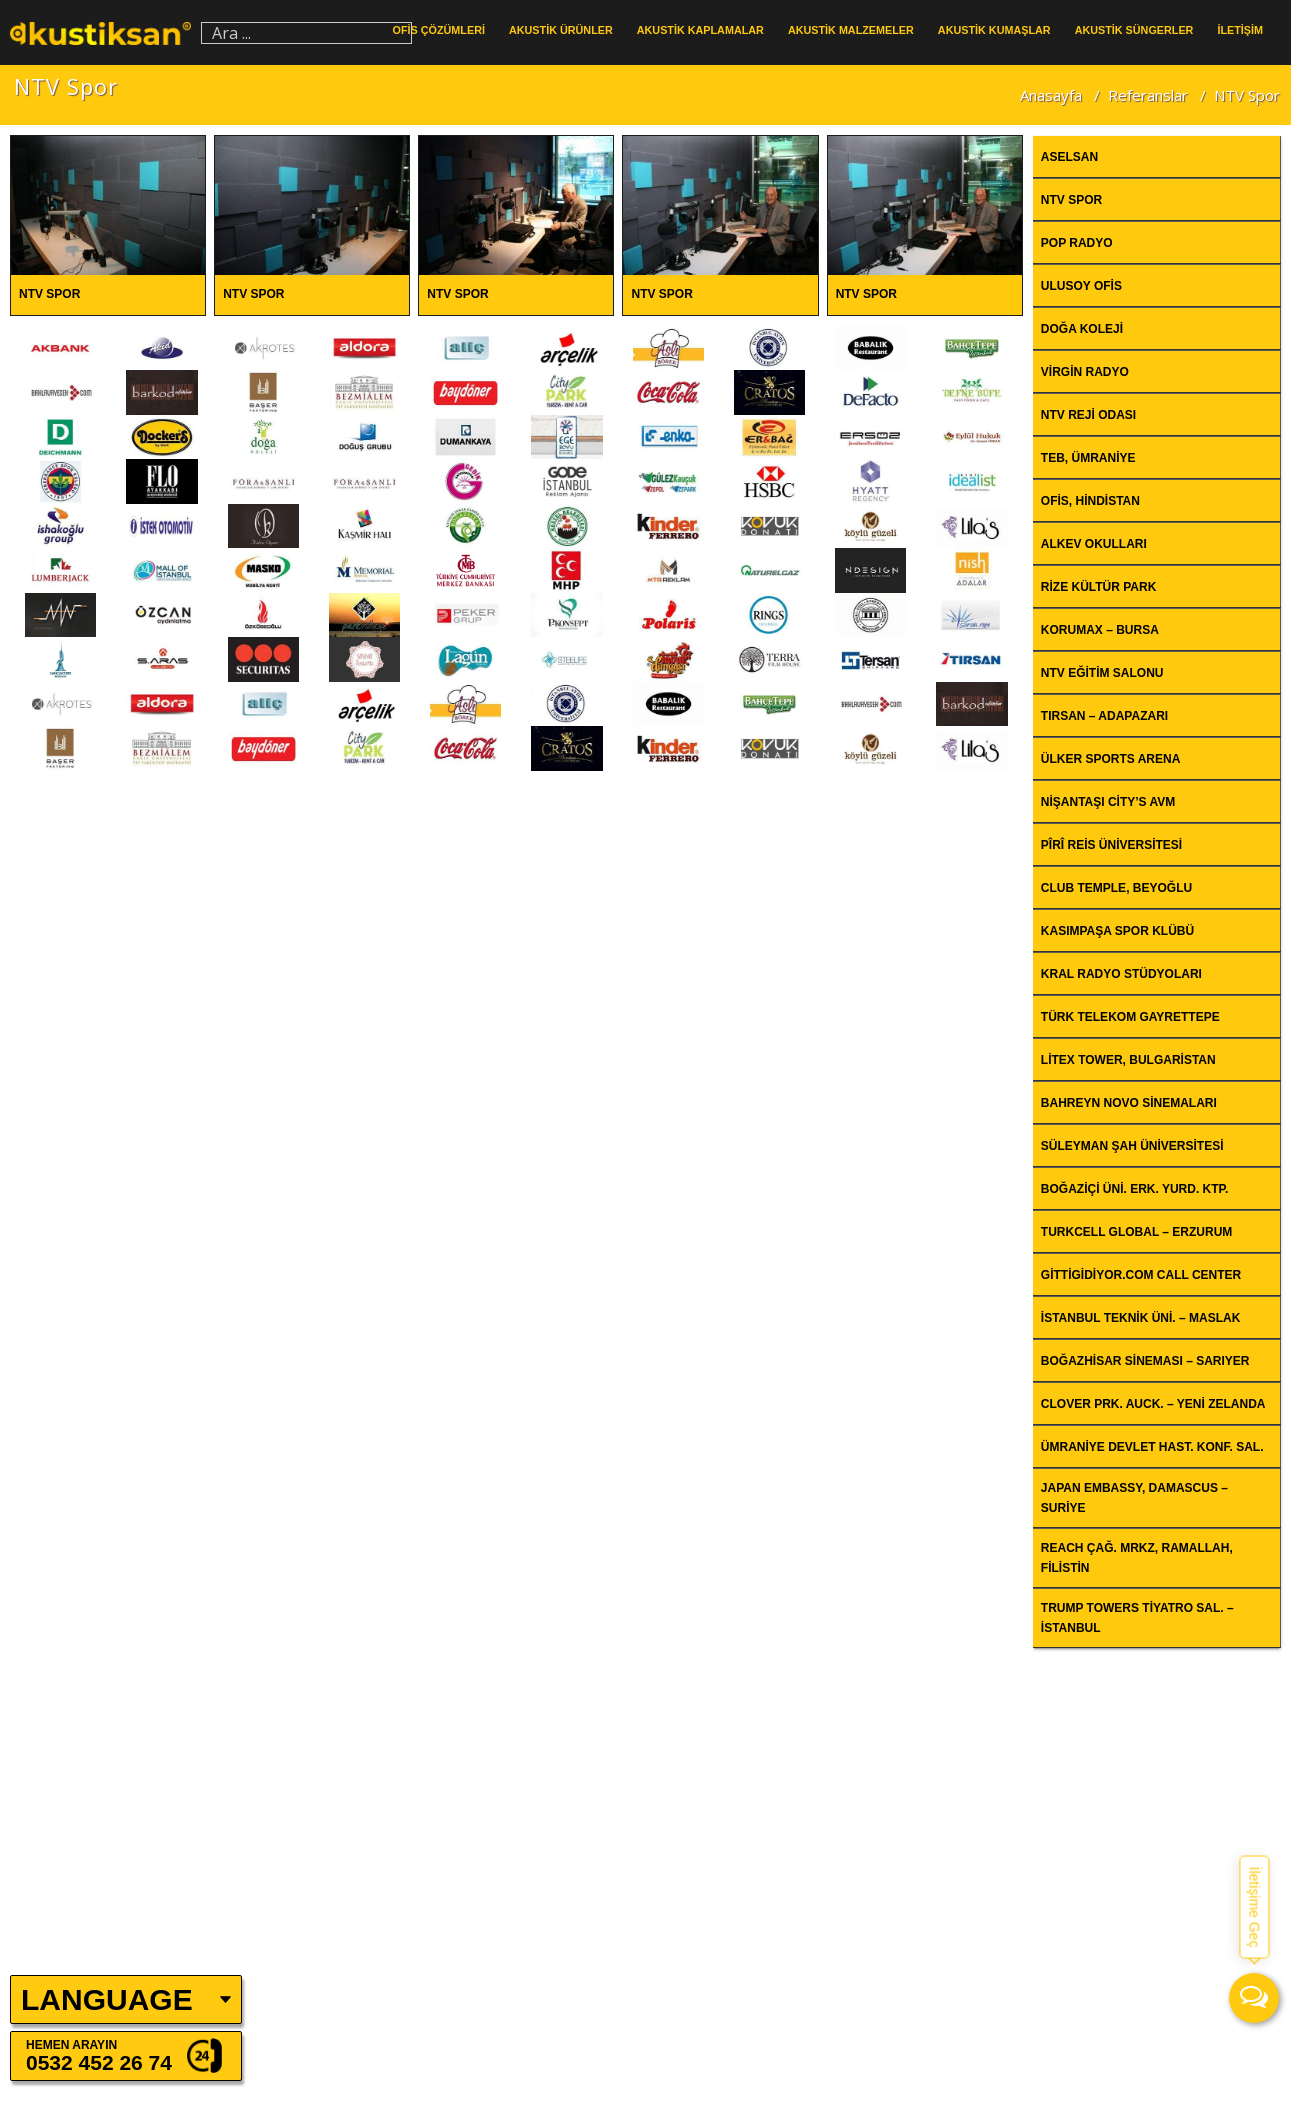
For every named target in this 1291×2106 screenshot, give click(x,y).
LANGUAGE (107, 1999)
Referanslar (1148, 95)
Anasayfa (1051, 95)
